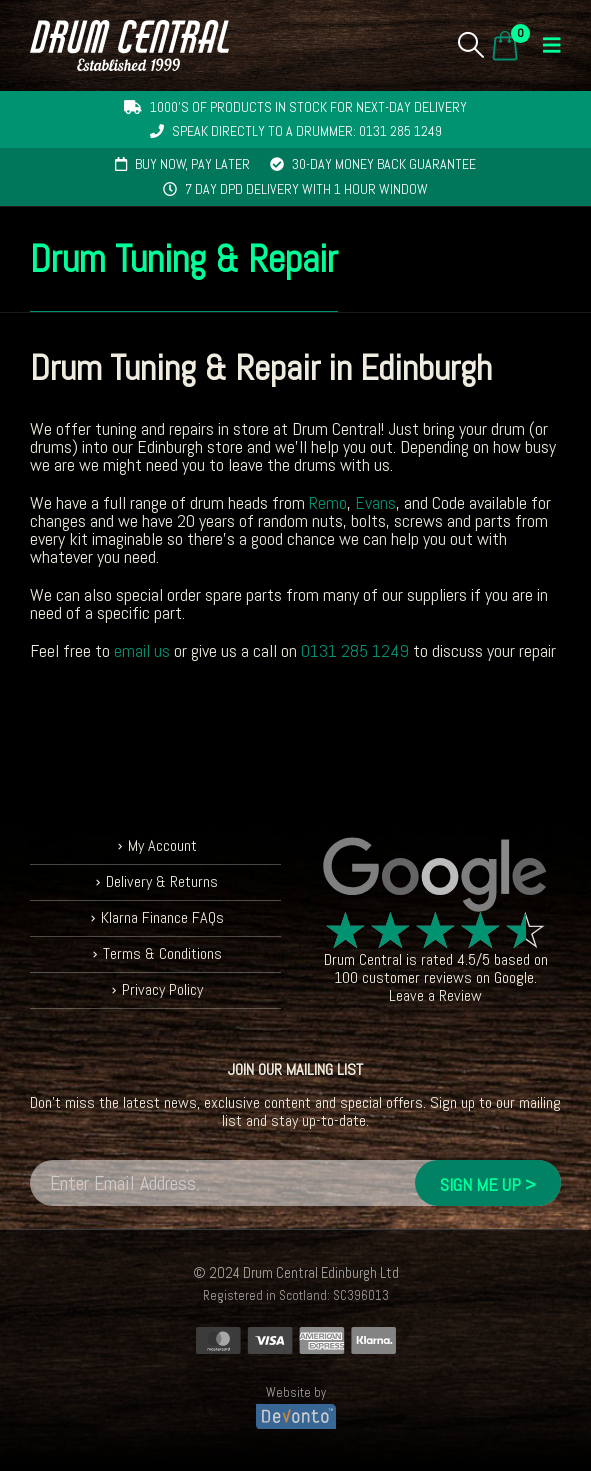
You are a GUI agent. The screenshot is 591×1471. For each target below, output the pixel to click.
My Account (162, 845)
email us (142, 650)
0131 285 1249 (355, 650)
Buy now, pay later (192, 164)
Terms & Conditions (162, 953)
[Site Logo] (129, 45)
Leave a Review (435, 995)
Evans (375, 502)
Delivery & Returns (162, 881)
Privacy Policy (162, 989)
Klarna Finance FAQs (162, 917)
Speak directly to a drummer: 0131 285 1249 (307, 131)
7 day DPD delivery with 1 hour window (306, 189)
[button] (471, 45)
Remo (328, 502)
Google (514, 977)
